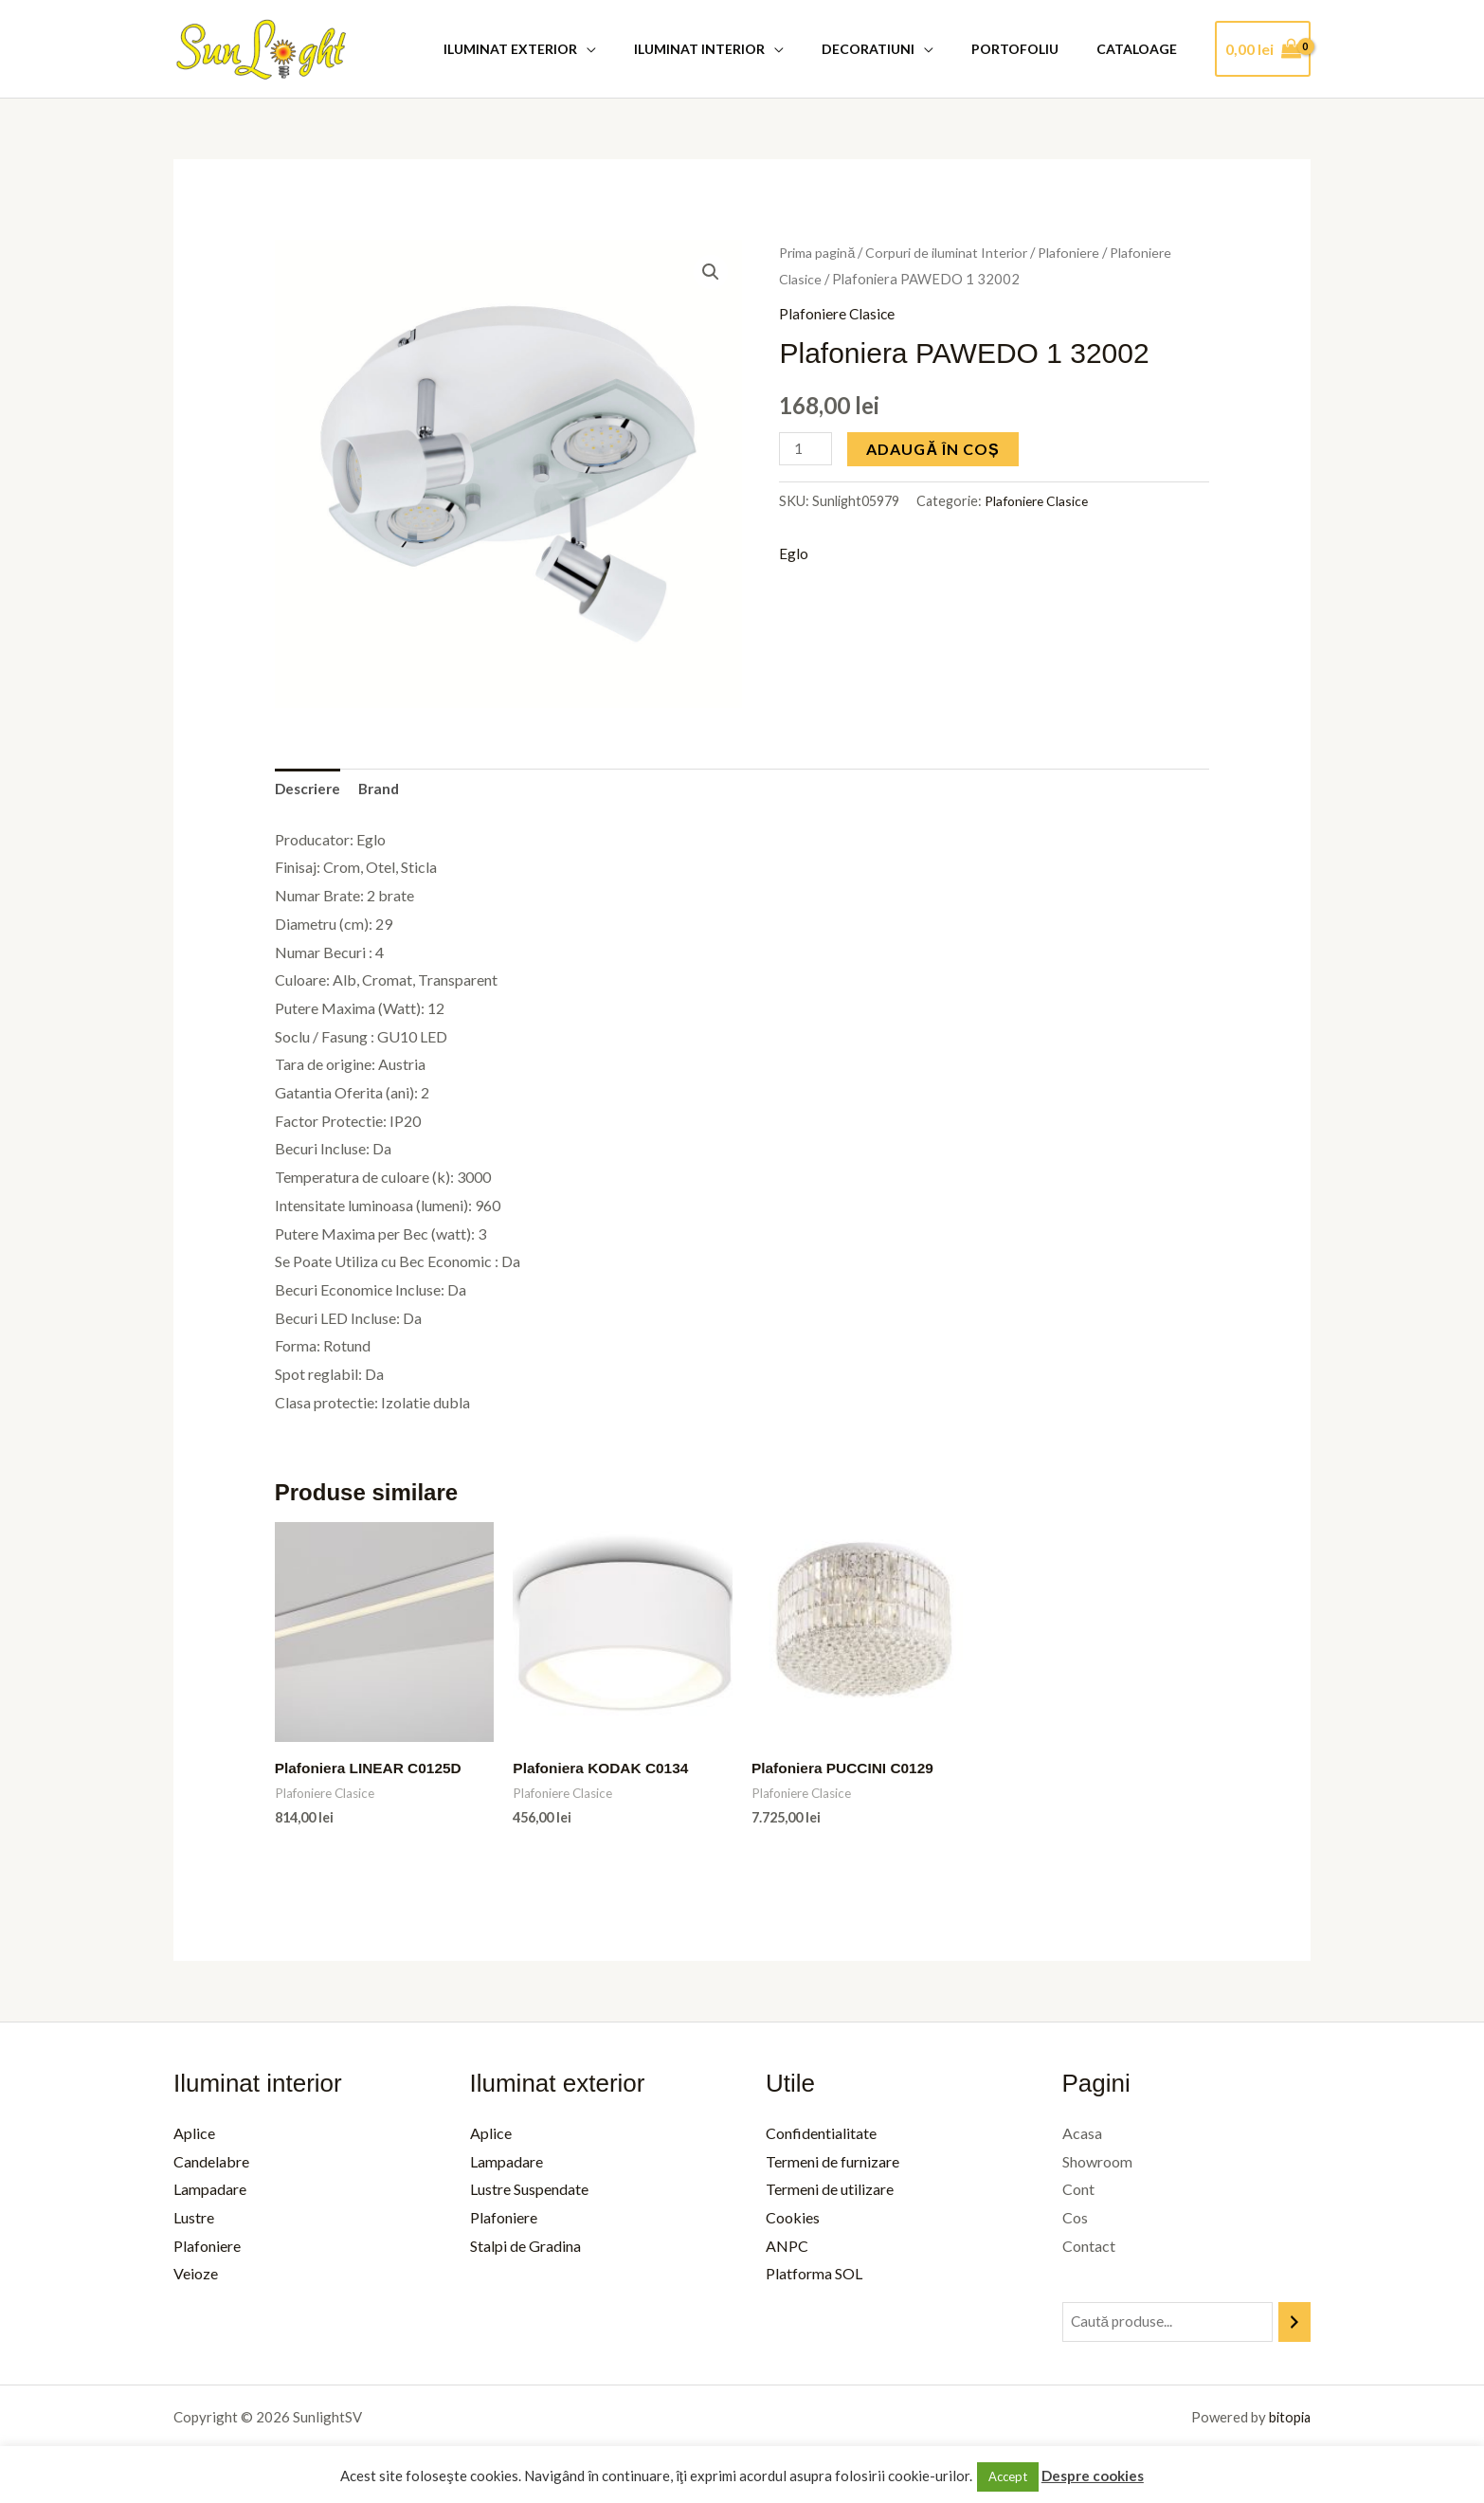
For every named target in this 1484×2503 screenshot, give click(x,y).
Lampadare (209, 2193)
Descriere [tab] (309, 790)
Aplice (194, 2136)
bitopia (1288, 2420)
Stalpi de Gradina (525, 2249)
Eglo (793, 554)
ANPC (787, 2249)
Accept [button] (1007, 2476)
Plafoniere (1080, 252)
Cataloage (1142, 49)
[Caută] (1294, 2325)
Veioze (195, 2277)
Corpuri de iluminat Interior (953, 252)
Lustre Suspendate (529, 2193)
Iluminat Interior (739, 49)
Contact (1088, 2249)
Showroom (1097, 2164)
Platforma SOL (814, 2277)
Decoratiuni (896, 49)
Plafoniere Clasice (837, 313)
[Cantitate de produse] (806, 447)
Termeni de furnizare (832, 2164)
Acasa (1082, 2136)
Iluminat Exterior (561, 49)
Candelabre (211, 2164)
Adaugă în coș (935, 448)
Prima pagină (819, 252)
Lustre (193, 2220)
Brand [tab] (384, 790)
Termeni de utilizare (830, 2193)
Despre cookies (1092, 2475)
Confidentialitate (821, 2136)
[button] (710, 272)
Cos (1075, 2220)
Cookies (793, 2220)
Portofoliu (1032, 49)
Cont (1078, 2193)
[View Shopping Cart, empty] (1263, 49)
